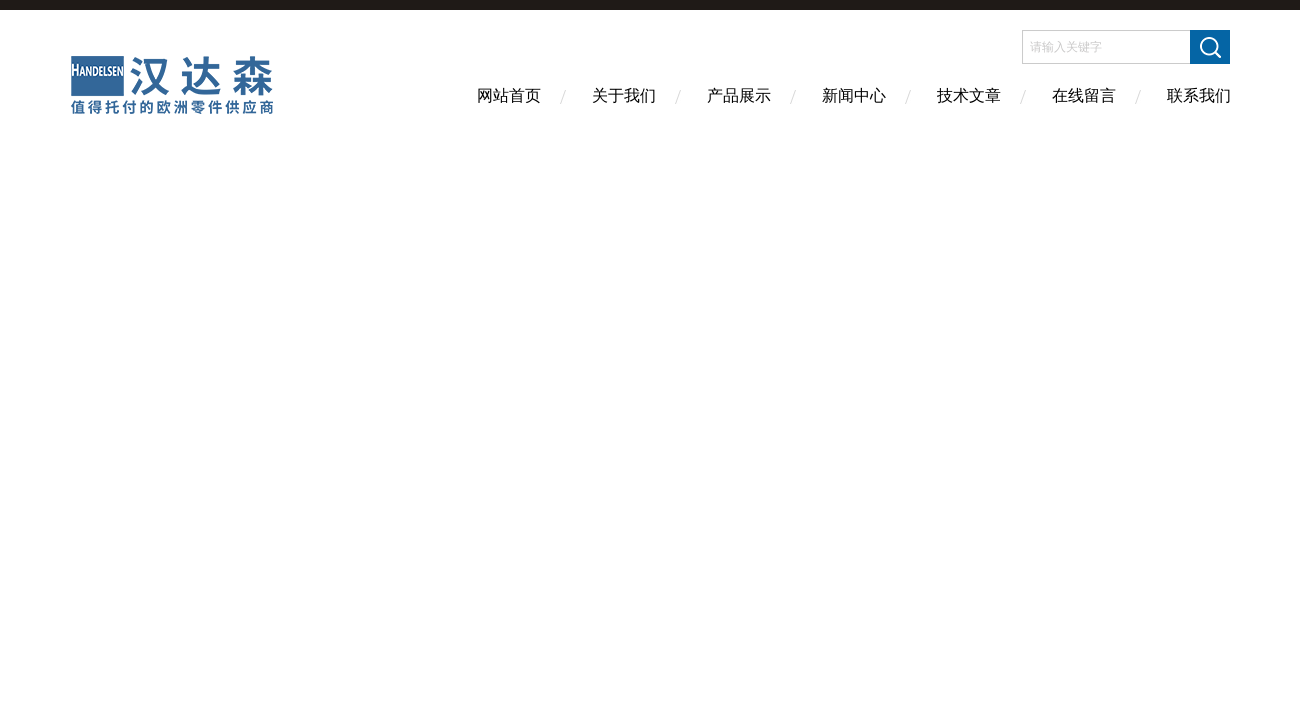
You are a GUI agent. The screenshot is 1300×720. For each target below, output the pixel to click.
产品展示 (739, 95)
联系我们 (1199, 95)
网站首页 (509, 95)
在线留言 (1084, 95)
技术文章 (969, 95)
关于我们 (624, 95)
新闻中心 (854, 95)
